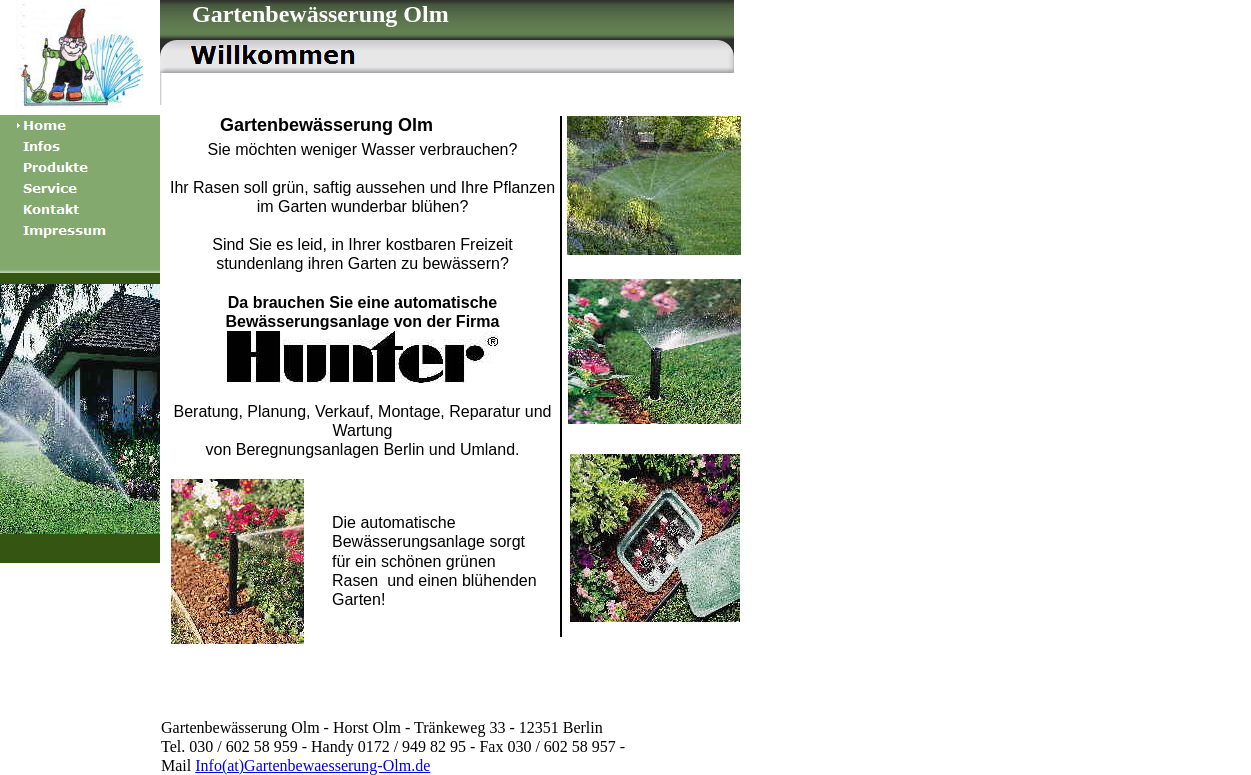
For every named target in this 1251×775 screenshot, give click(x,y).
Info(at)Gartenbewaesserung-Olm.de (312, 765)
